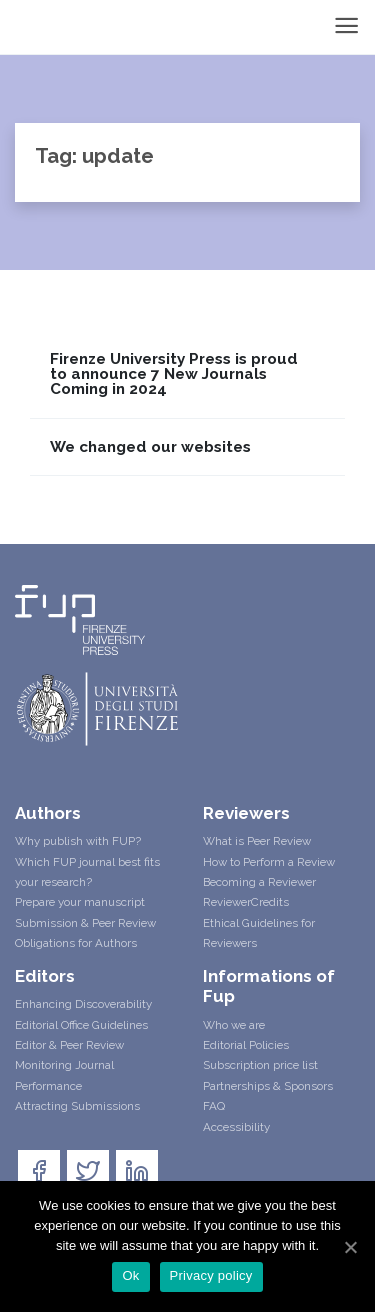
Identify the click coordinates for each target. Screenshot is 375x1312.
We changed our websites (150, 447)
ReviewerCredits (246, 902)
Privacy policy (211, 1275)
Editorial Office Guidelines (81, 1025)
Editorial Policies (246, 1045)
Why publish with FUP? (78, 841)
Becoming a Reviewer (259, 882)
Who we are (234, 1025)
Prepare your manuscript (80, 902)
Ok (130, 1275)
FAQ (214, 1106)
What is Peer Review (257, 841)
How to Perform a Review (269, 862)
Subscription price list (260, 1065)
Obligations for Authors (76, 943)
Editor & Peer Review (69, 1045)
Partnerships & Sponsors (268, 1086)
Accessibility (236, 1127)
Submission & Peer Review (85, 923)
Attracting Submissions (77, 1106)
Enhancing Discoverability (83, 1004)
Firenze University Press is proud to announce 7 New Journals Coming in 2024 (174, 375)
